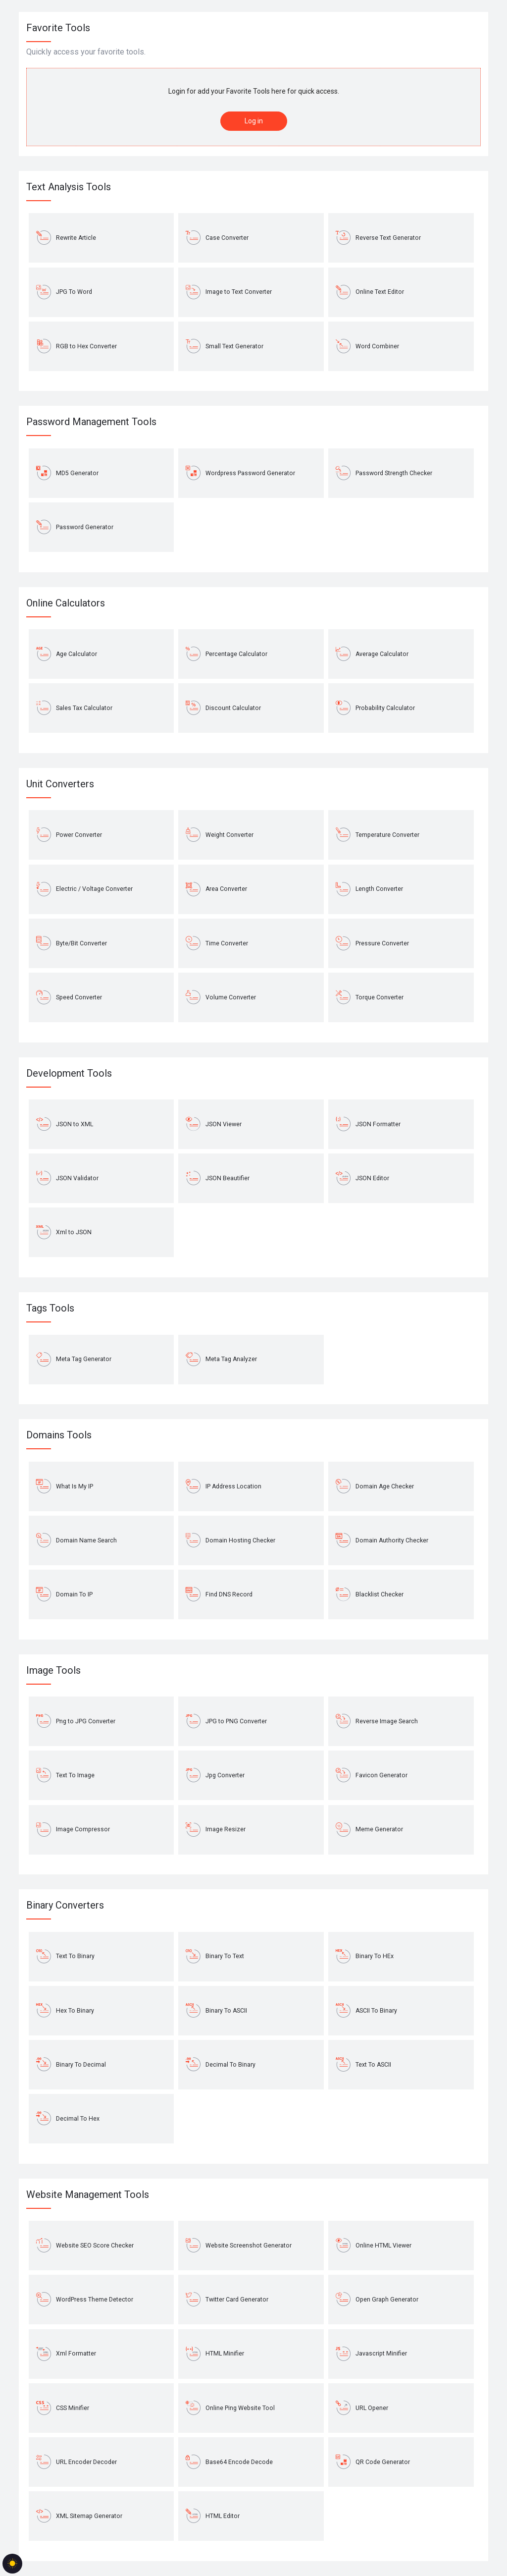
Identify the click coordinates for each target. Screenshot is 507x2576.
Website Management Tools (87, 2194)
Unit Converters (60, 784)
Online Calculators (65, 603)
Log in (254, 121)
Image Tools (53, 1670)
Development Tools (69, 1073)
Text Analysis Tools (68, 187)
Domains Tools (59, 1435)
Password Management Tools (91, 422)
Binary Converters (65, 1905)
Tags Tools (50, 1308)
